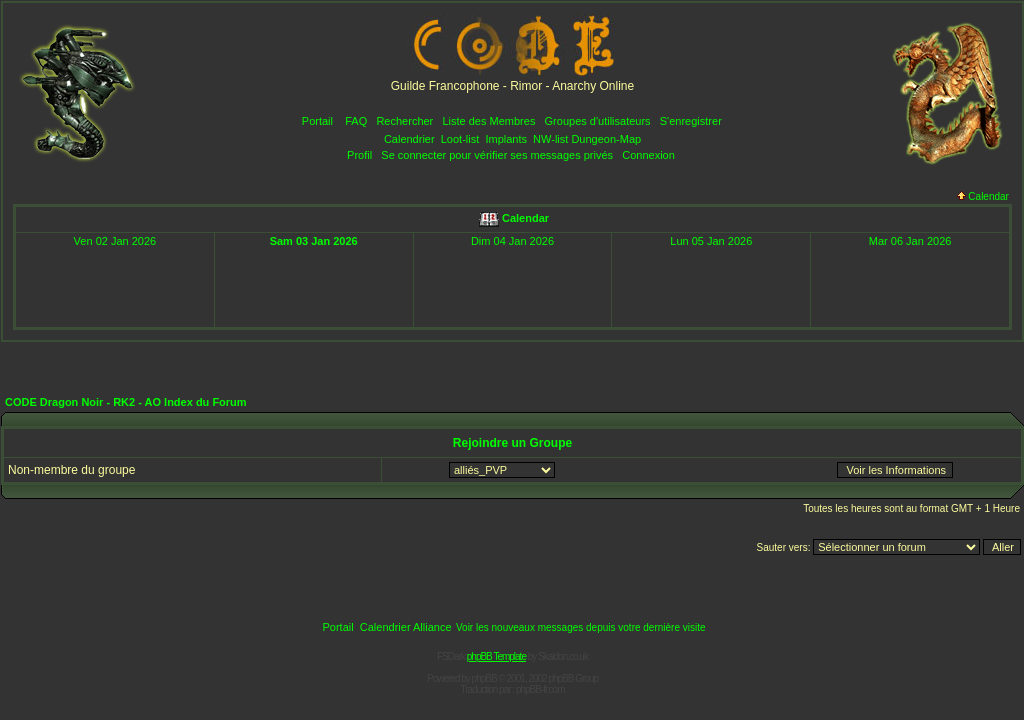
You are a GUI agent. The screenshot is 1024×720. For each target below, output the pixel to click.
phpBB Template (496, 656)
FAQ (356, 121)
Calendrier (409, 139)
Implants (506, 139)
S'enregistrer (691, 121)
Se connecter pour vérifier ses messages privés (497, 155)
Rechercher (404, 121)
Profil (359, 155)
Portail (317, 121)
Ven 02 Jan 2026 (115, 241)
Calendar (983, 196)
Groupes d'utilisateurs (598, 121)
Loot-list (460, 139)
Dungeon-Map (606, 139)
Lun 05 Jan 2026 (711, 241)
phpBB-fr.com (540, 689)
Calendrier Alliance (406, 627)
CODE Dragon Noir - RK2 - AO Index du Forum (126, 402)
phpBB (484, 678)
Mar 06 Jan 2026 (910, 241)
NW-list (550, 139)
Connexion (648, 155)
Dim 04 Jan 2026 (512, 241)
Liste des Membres (488, 121)
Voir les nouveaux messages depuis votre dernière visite (581, 627)
